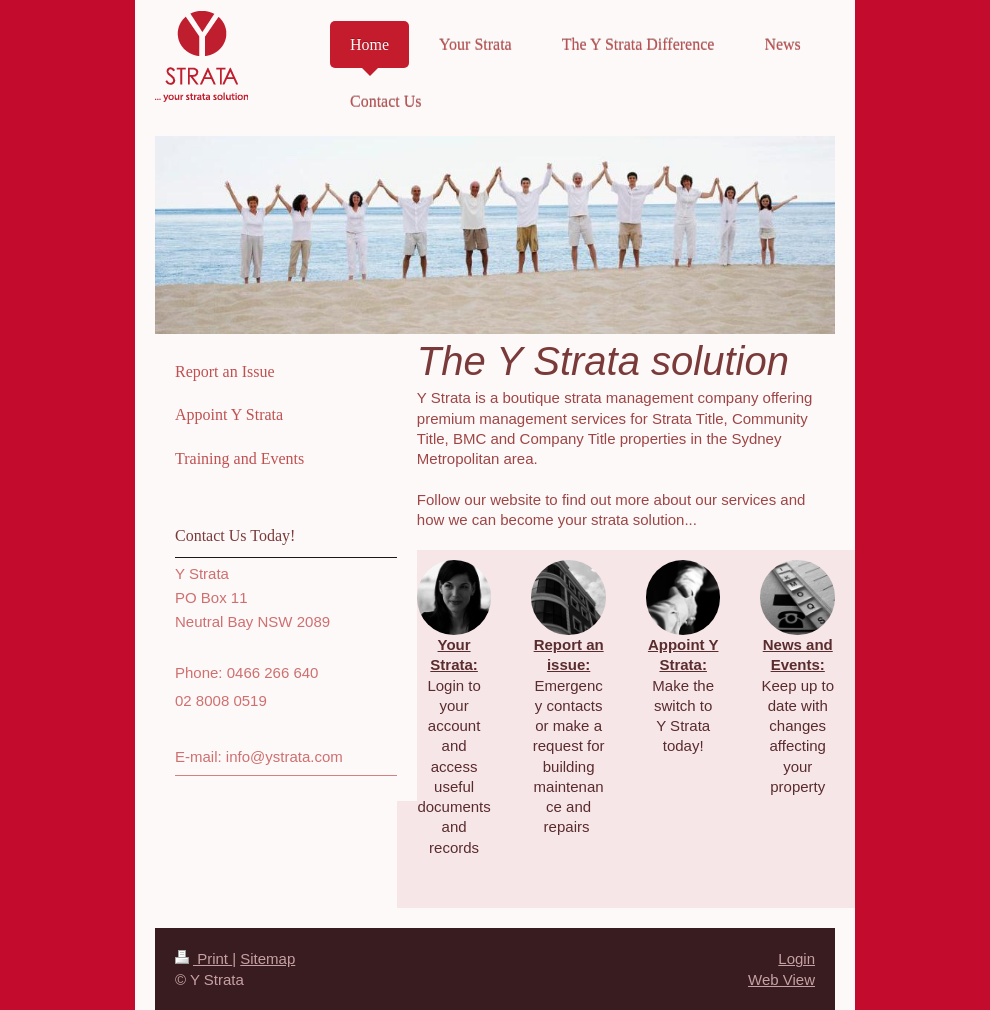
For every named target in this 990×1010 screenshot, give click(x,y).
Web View (781, 979)
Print (203, 958)
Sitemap (267, 958)
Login (796, 958)
